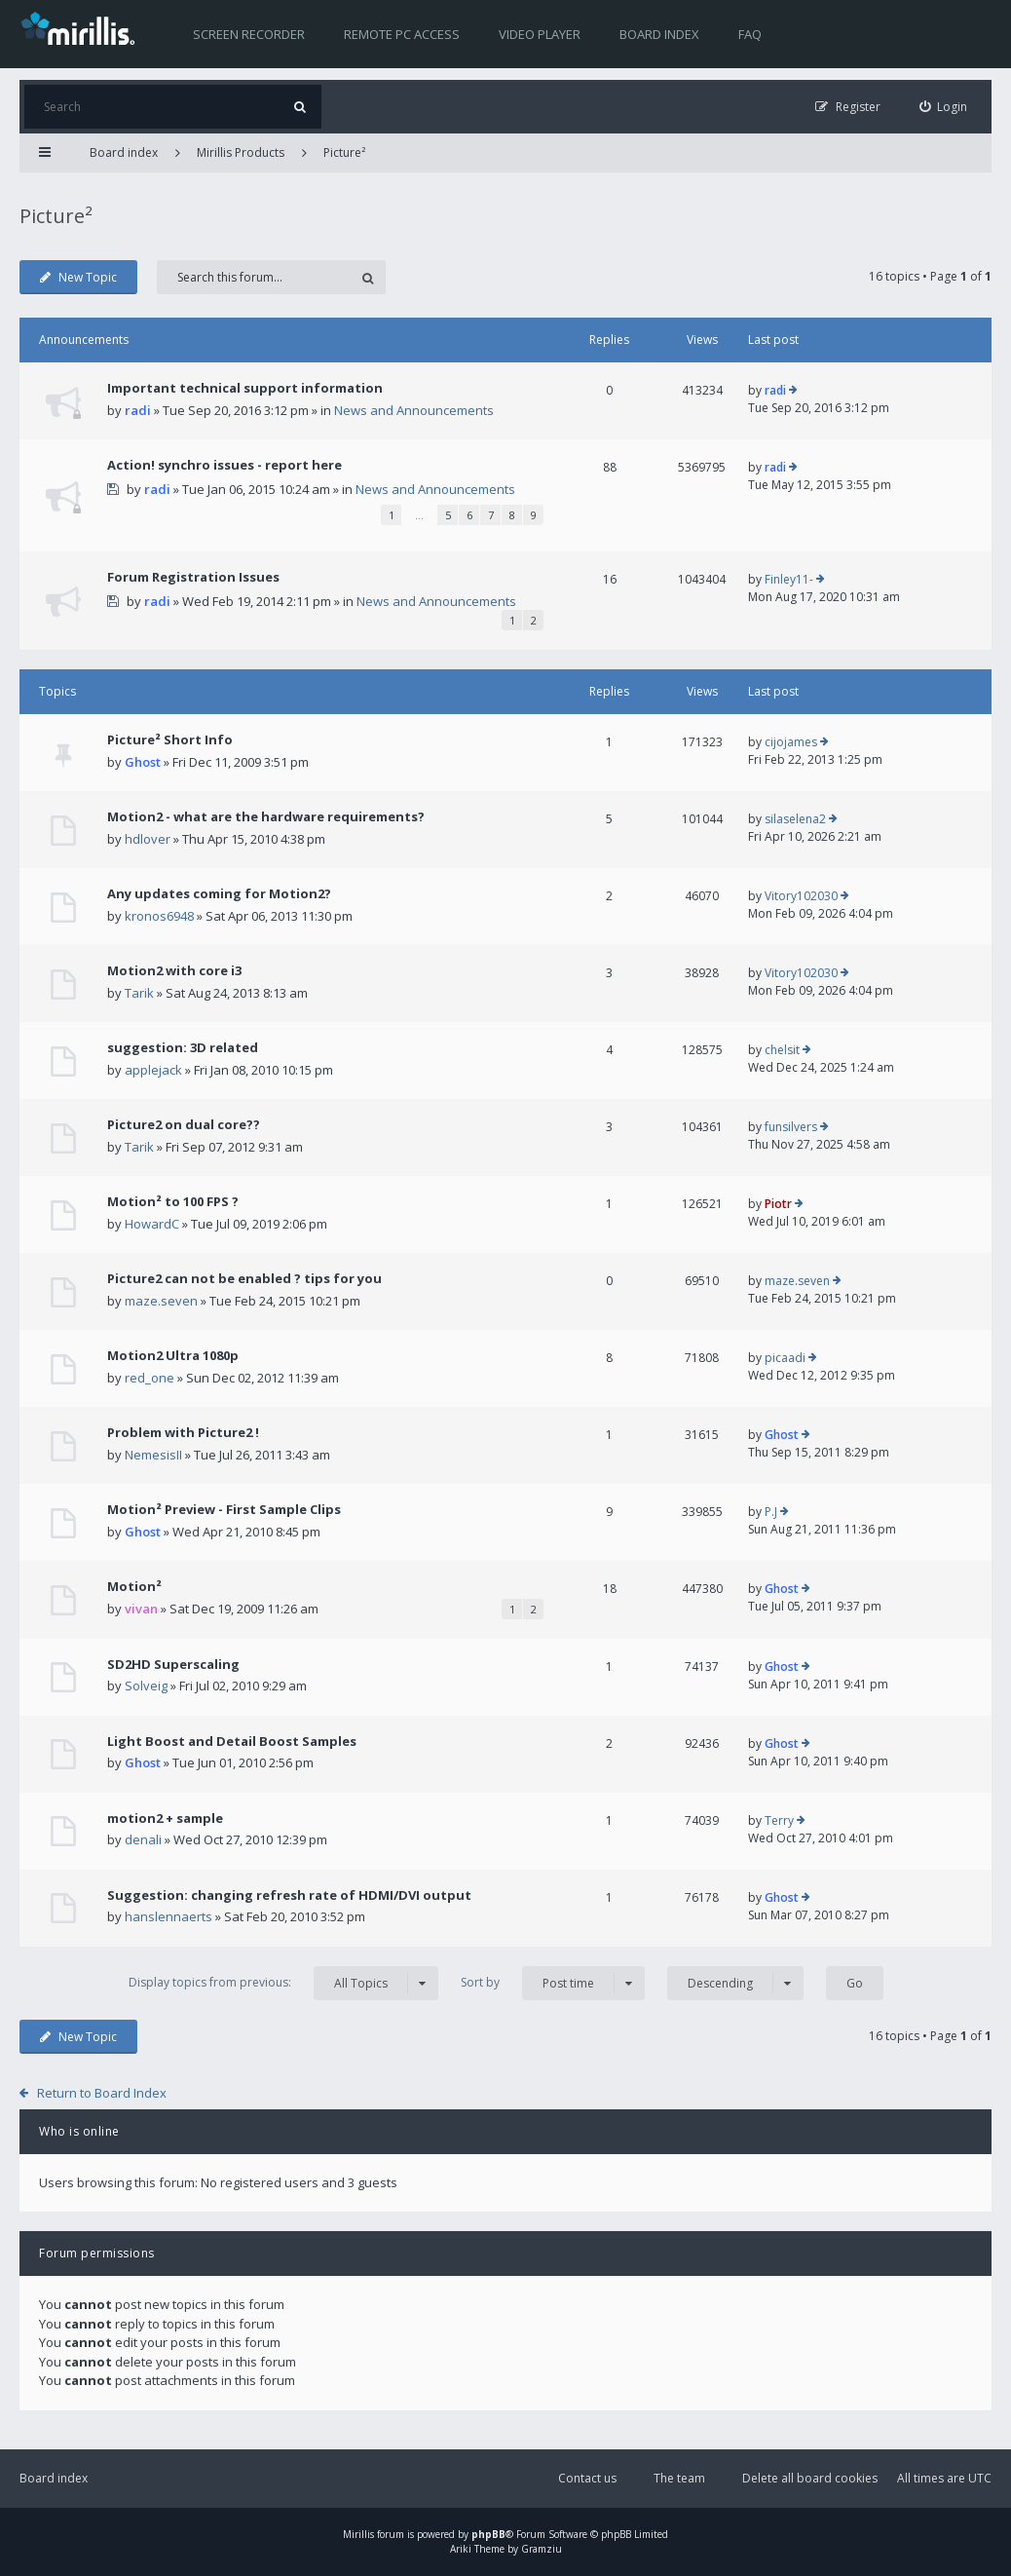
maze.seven (161, 1300)
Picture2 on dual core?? (183, 1124)
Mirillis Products (240, 152)
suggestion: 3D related (182, 1047)
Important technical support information (245, 388)
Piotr (778, 1203)
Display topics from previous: (283, 1983)
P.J (771, 1511)
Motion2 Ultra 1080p (173, 1355)
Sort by (553, 1983)
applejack (153, 1070)
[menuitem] (944, 107)
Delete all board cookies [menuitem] (810, 2478)
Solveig (146, 1685)
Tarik (139, 993)
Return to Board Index (102, 2093)
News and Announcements (414, 410)
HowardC (152, 1223)
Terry (779, 1820)
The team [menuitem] (679, 2478)
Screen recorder (249, 34)
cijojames (791, 742)
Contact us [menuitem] (587, 2478)
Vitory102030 (801, 896)
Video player (539, 34)
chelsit (782, 1050)
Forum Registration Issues (193, 577)
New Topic (78, 277)
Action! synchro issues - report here (224, 465)
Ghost (143, 762)
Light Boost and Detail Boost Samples (231, 1741)
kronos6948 (159, 916)
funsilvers (791, 1126)
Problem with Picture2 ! (183, 1432)
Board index (659, 34)
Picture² (344, 152)
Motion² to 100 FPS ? (173, 1201)
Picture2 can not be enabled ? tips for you (244, 1278)
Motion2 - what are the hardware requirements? (266, 816)
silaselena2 (795, 819)
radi (138, 410)
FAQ (750, 34)
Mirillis (358, 2534)
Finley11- (789, 579)
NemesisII (153, 1454)
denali (143, 1839)
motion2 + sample (165, 1818)
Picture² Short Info (170, 739)
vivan (141, 1608)
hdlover (147, 839)
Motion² (134, 1586)
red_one (149, 1377)
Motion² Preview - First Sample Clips (224, 1509)
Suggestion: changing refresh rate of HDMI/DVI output (289, 1895)
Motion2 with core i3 (174, 970)
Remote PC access (402, 34)
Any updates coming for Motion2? (219, 893)
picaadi (785, 1357)
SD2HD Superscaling (173, 1664)
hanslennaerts (168, 1916)
